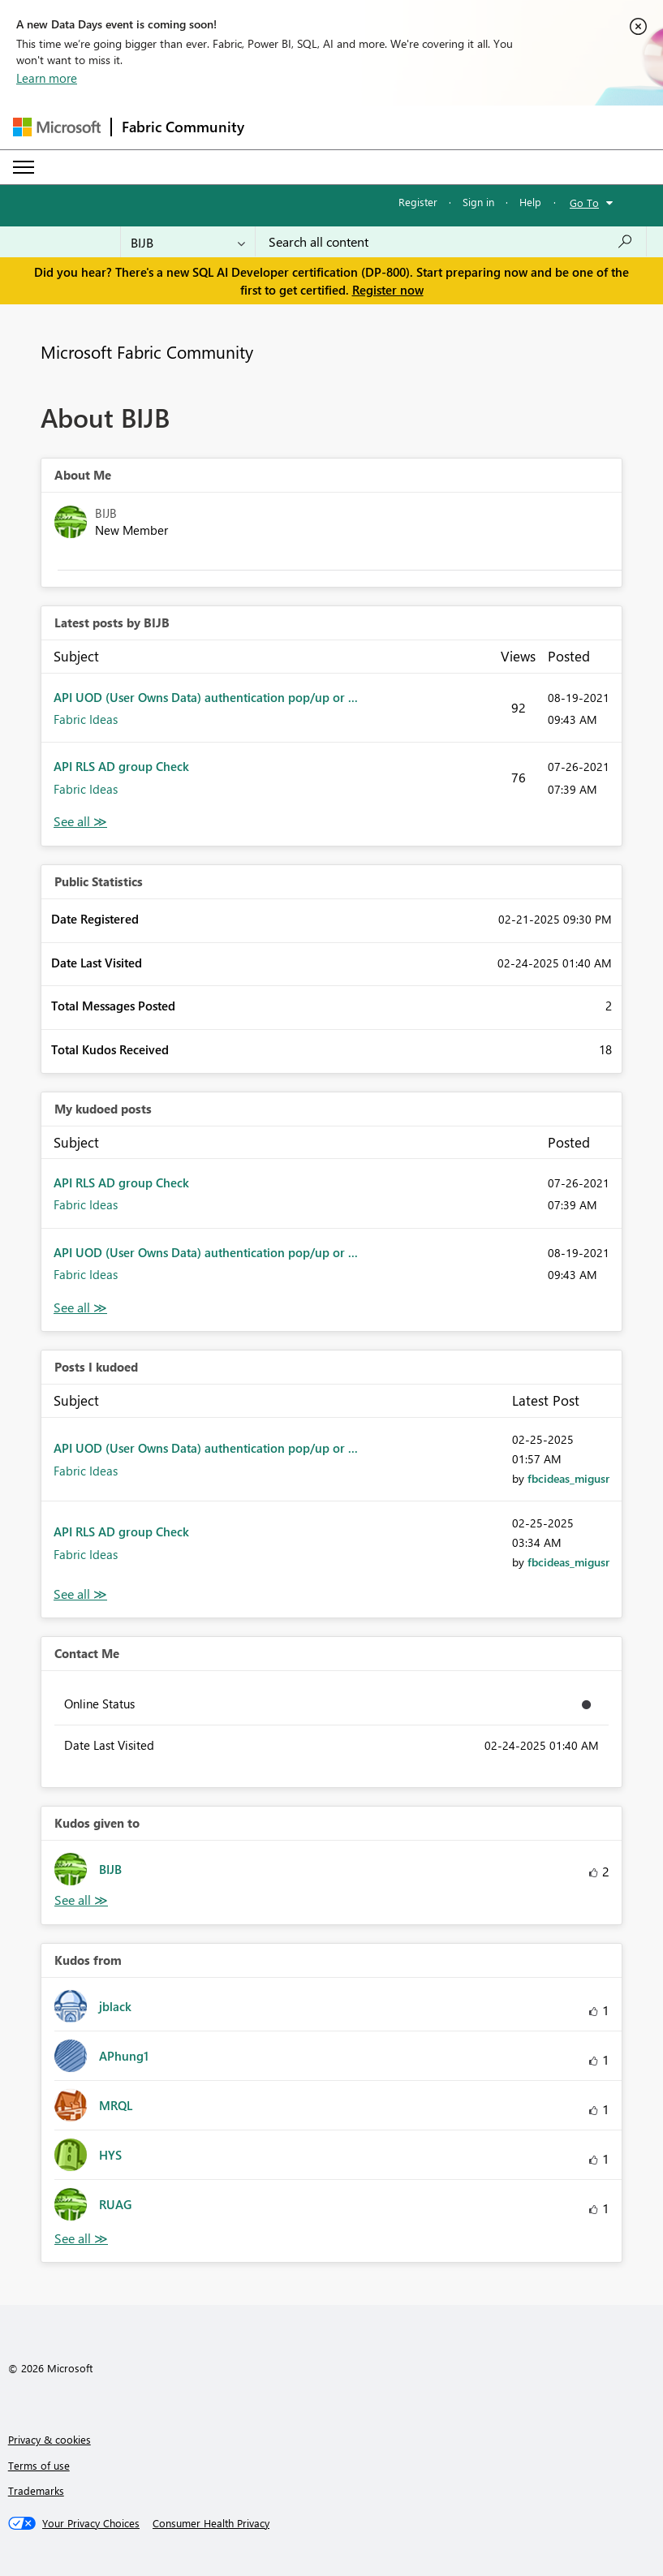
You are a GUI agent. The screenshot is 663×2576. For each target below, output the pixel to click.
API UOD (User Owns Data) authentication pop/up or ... (206, 697)
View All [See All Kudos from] (81, 2238)
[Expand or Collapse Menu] (23, 167)
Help (530, 202)
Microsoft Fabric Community (147, 351)
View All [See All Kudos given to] (81, 1900)
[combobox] (451, 241)
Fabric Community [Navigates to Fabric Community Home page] (183, 126)
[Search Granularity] (188, 241)
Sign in (478, 202)
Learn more (46, 78)
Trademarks (36, 2490)
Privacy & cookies (49, 2439)
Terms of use (39, 2465)
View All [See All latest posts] (80, 821)
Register (417, 202)
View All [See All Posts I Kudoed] (80, 1594)
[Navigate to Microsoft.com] (57, 127)
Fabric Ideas (86, 719)
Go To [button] (584, 202)
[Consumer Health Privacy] (211, 2523)
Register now (388, 290)
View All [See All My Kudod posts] (80, 1308)
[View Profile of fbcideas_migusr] (568, 1478)
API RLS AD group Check (121, 766)
